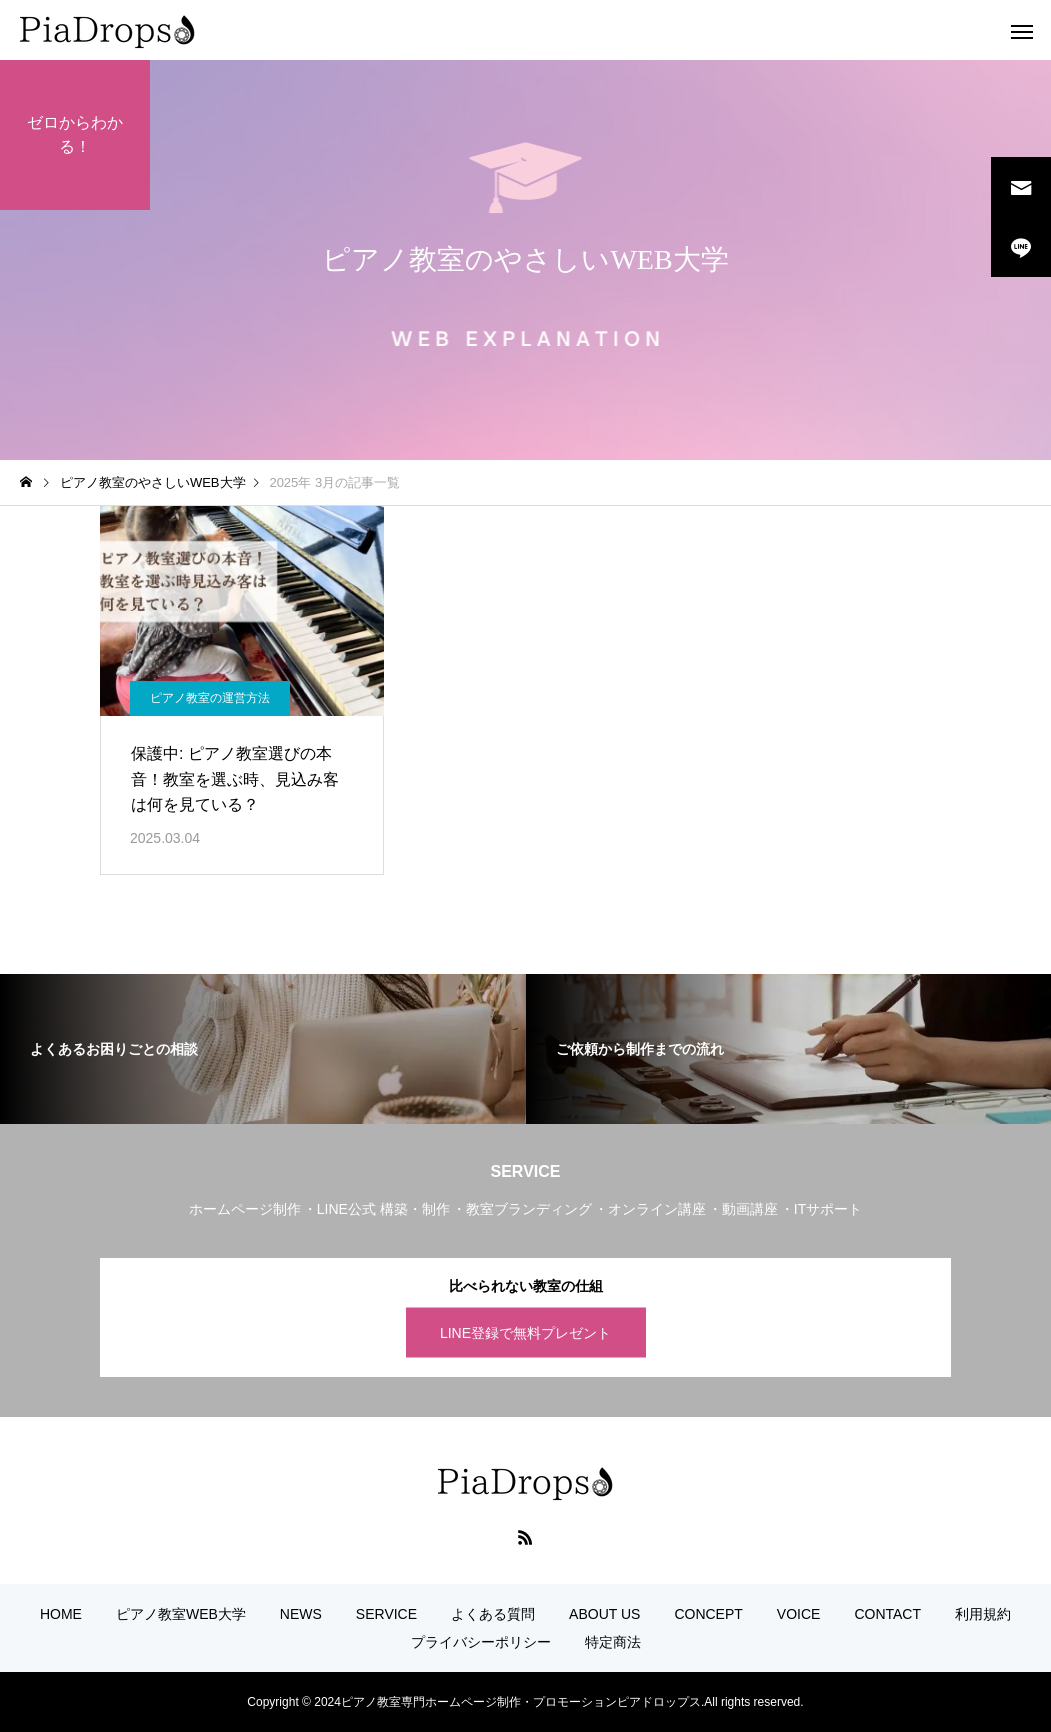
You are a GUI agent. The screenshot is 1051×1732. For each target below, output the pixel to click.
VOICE (799, 1614)
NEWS (301, 1614)
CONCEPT (708, 1614)
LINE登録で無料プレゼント (525, 1332)
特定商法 (613, 1642)
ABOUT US (604, 1614)
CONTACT (887, 1614)
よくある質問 (493, 1614)
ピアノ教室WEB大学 (181, 1614)
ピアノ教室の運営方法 (210, 698)
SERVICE (386, 1614)
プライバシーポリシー (481, 1642)
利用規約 (983, 1614)
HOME (61, 1614)
